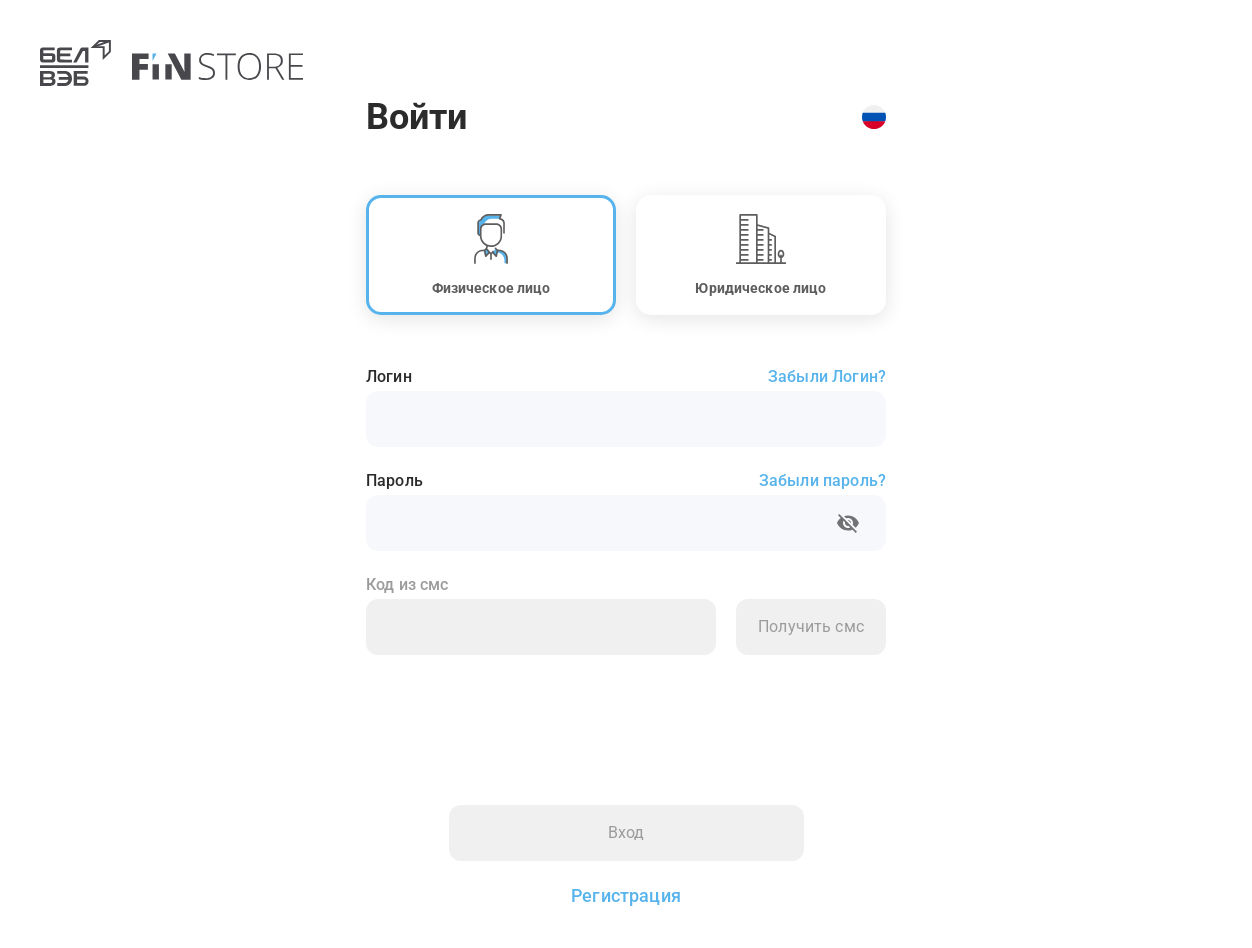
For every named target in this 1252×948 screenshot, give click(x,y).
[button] (491, 255)
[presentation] (518, 718)
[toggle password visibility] (848, 523)
